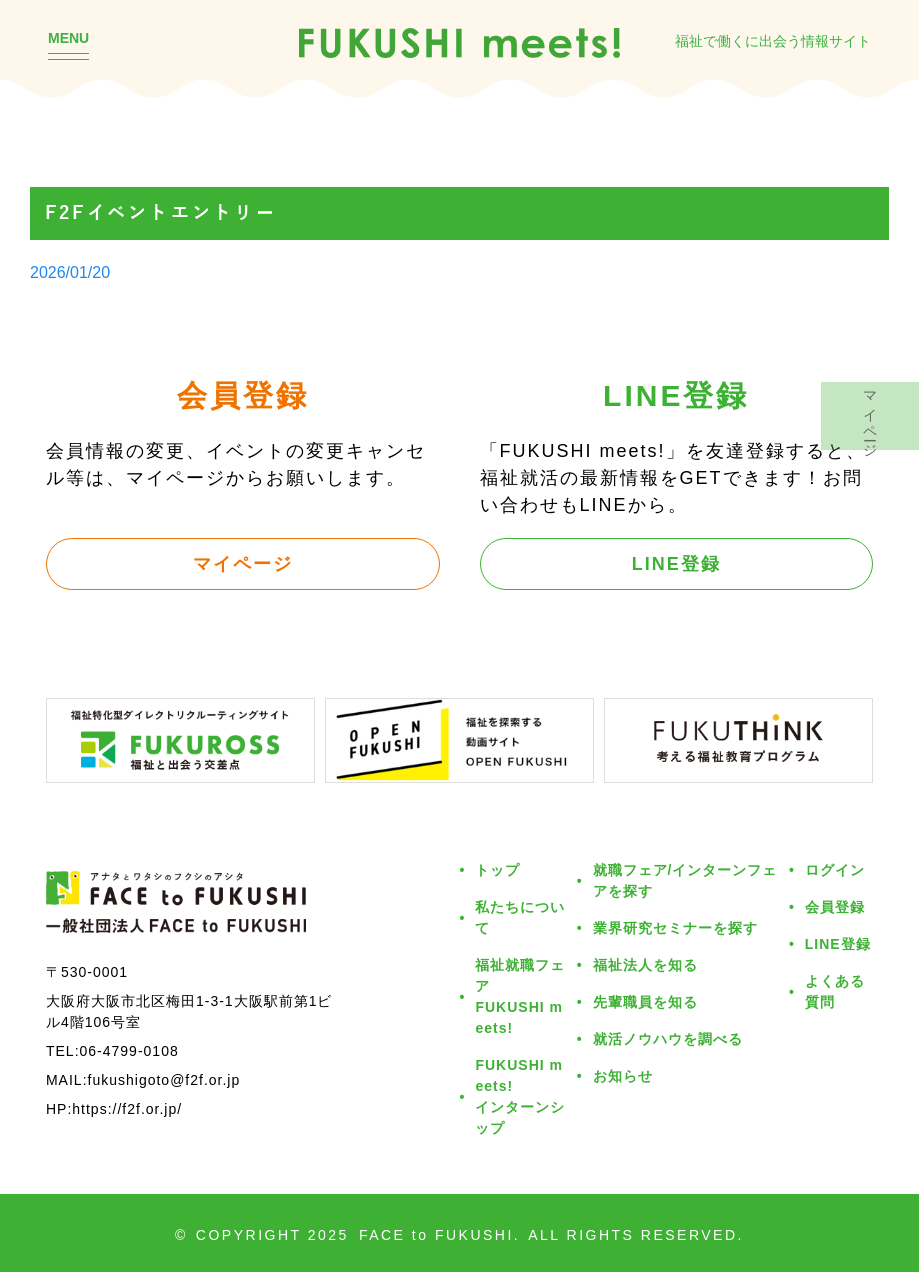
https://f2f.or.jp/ (127, 1108)
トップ (497, 869)
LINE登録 (676, 563)
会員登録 (835, 906)
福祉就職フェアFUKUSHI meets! (520, 996)
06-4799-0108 (129, 1050)
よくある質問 (835, 991)
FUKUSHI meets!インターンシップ (520, 1096)
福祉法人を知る (645, 964)
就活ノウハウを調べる (668, 1038)
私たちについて (520, 917)
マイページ (243, 563)
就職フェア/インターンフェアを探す (685, 880)
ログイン (835, 869)
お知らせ (623, 1075)
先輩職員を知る (645, 1001)
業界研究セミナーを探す (675, 927)
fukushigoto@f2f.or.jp (164, 1079)
